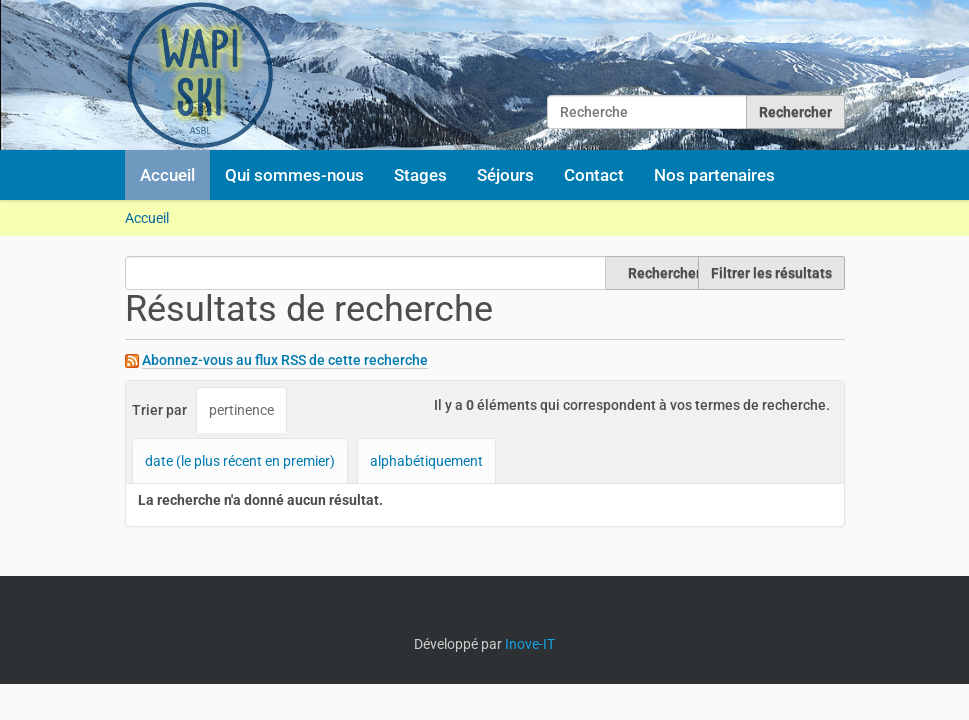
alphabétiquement (426, 461)
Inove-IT (530, 644)
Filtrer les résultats (771, 273)
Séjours (505, 175)
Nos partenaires (714, 175)
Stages (420, 175)
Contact (594, 175)
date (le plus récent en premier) (240, 461)
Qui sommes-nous (294, 175)
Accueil (167, 175)
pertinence (241, 410)
